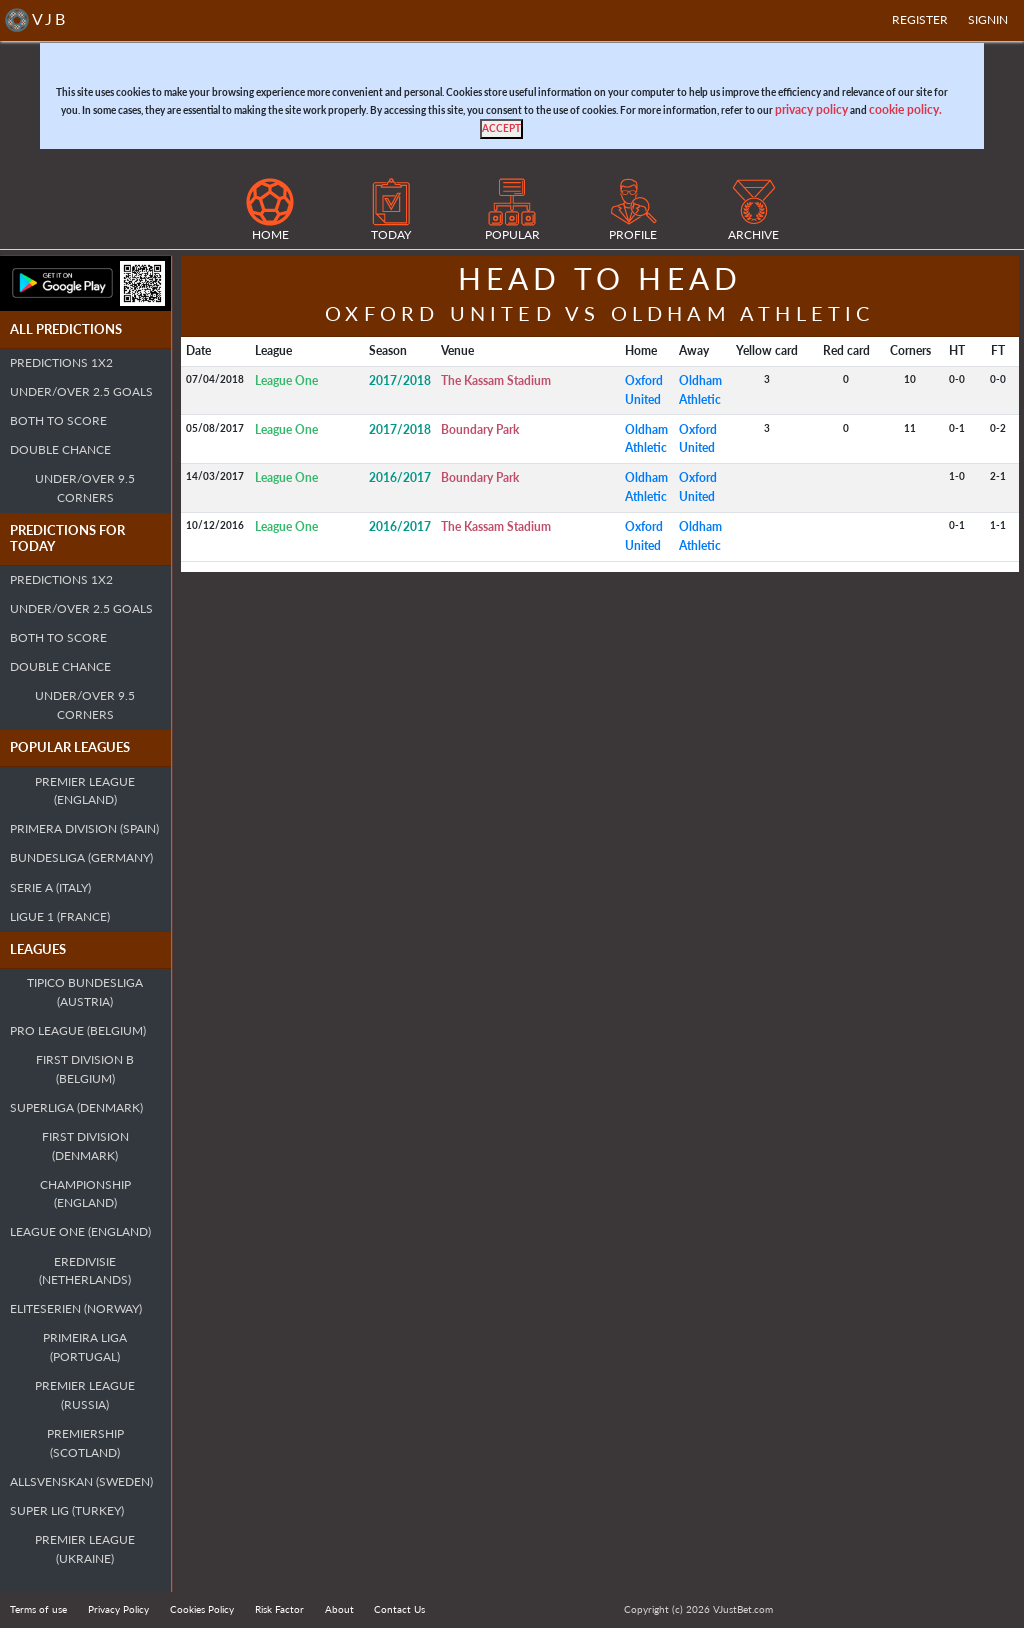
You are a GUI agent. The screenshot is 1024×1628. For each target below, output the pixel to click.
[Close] (501, 129)
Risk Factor (279, 1609)
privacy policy (811, 109)
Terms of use (38, 1609)
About (339, 1609)
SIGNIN (988, 19)
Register (920, 19)
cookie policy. (905, 109)
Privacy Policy (118, 1609)
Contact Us (399, 1609)
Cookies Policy (202, 1609)
